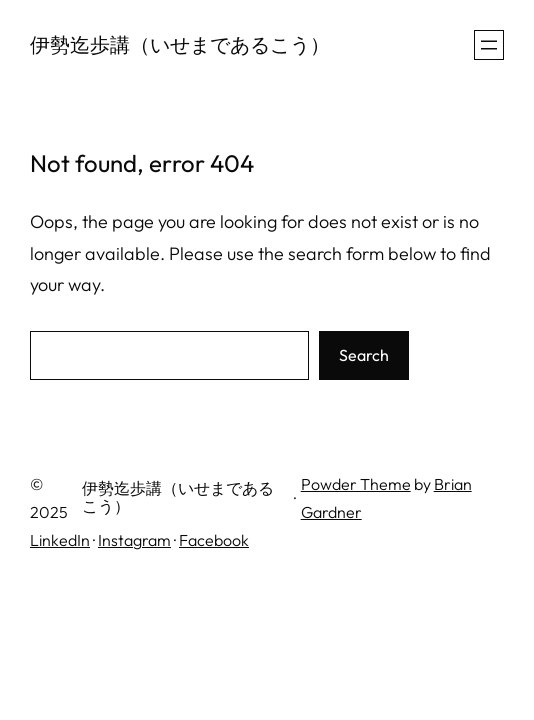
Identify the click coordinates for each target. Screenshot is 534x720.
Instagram (134, 540)
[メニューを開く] (489, 45)
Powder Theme (356, 484)
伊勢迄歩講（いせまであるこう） (180, 44)
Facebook (214, 540)
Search (364, 355)
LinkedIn (60, 540)
